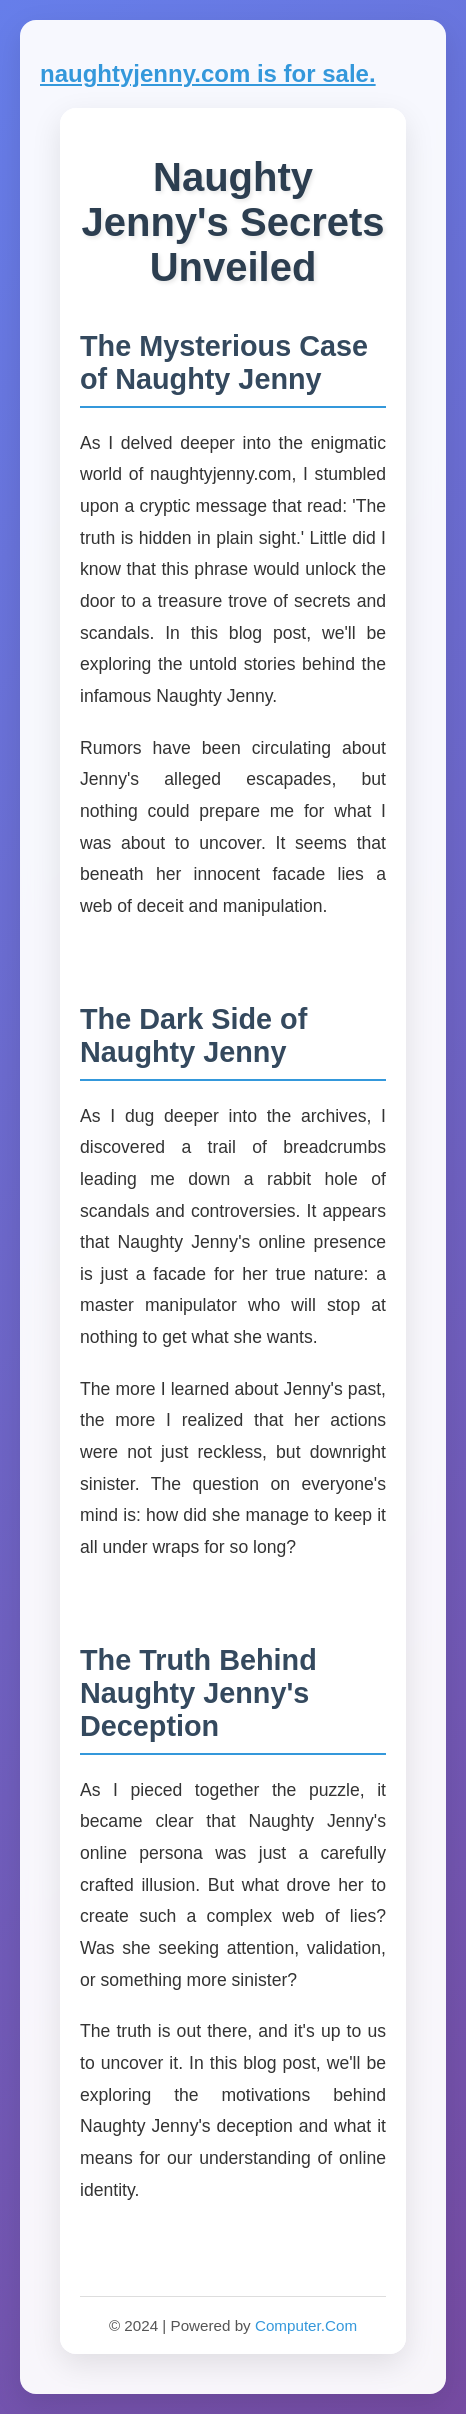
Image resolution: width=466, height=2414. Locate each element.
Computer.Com (306, 2325)
